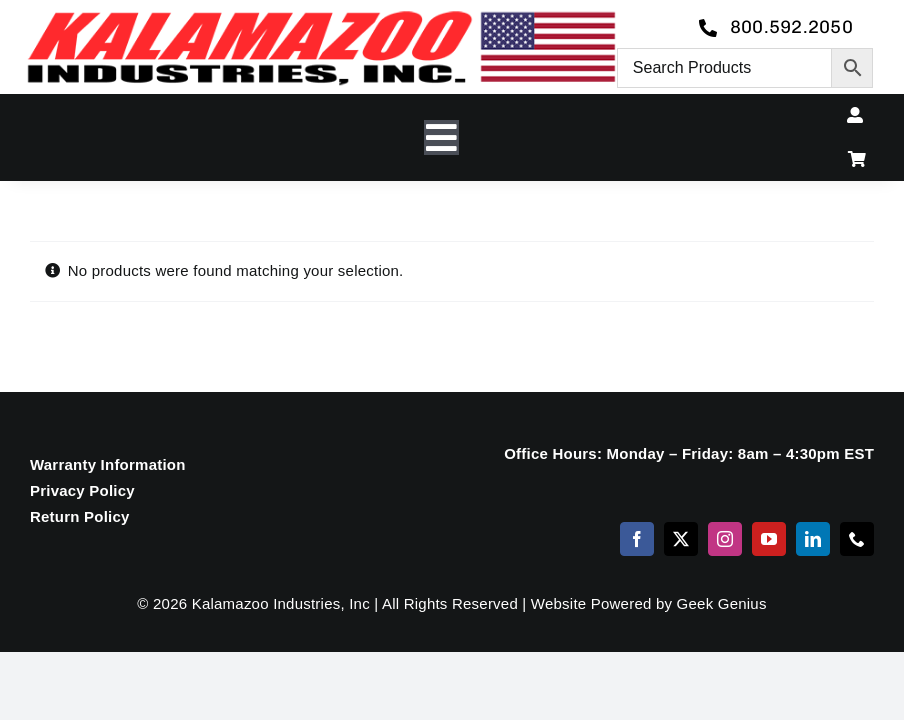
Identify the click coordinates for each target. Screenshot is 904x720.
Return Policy (80, 516)
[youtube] (769, 539)
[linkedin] (813, 539)
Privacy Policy (82, 490)
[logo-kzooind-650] (321, 17)
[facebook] (637, 539)
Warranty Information (108, 464)
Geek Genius (722, 603)
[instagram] (725, 539)
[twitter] (681, 539)
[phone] (857, 539)
